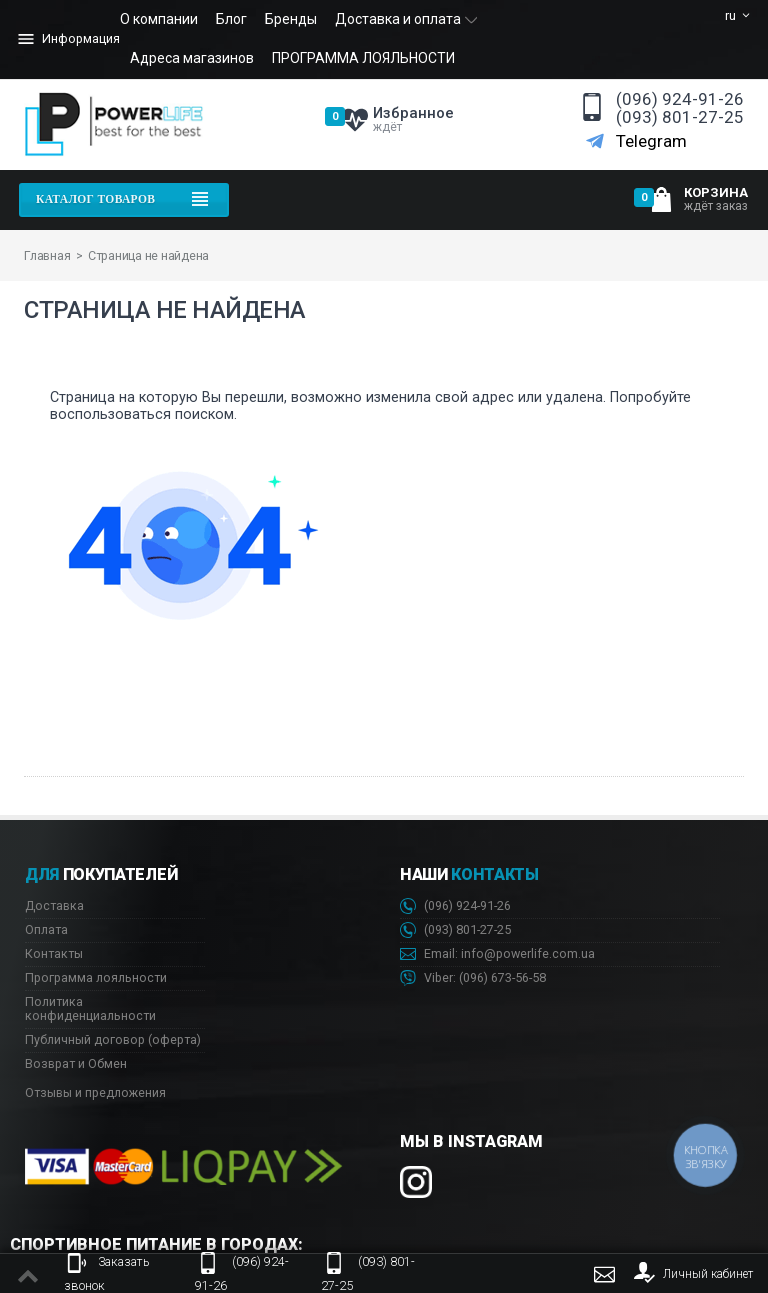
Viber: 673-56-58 (473, 978)
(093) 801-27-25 (680, 117)
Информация (67, 39)
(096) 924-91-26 (680, 99)
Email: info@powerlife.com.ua (497, 954)
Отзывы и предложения (95, 1092)
